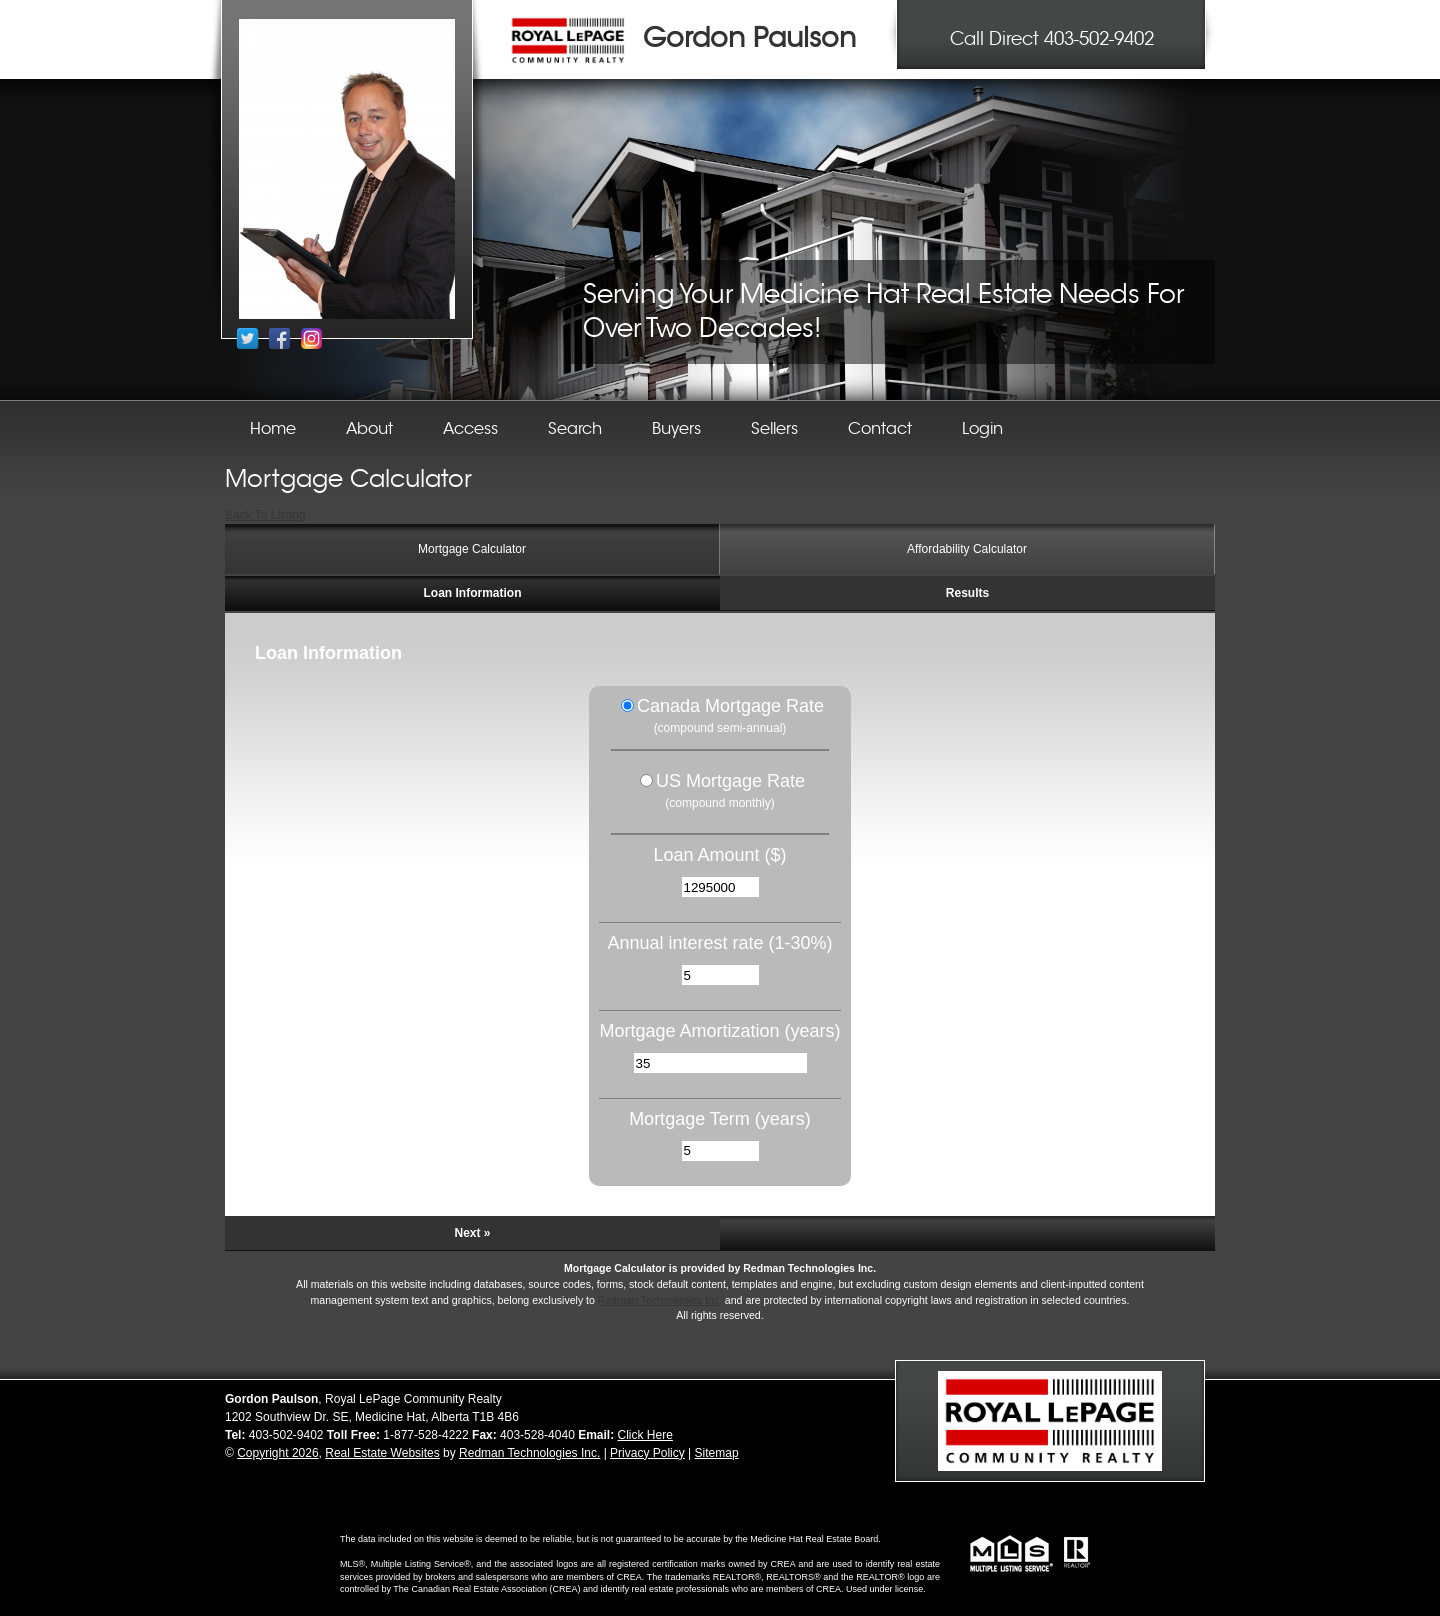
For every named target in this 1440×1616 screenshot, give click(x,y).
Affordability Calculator (967, 549)
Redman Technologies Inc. (660, 1300)
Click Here (645, 1435)
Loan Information (473, 593)
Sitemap (717, 1453)
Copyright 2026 (277, 1453)
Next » (472, 1233)
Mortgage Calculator (472, 549)
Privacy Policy (647, 1453)
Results (967, 593)
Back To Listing (265, 515)
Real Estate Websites (382, 1453)
